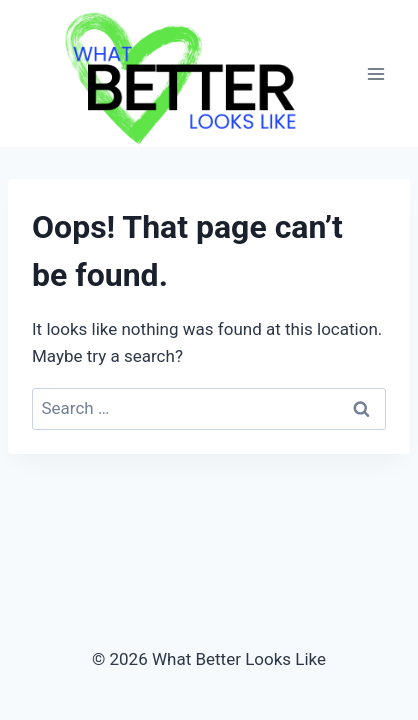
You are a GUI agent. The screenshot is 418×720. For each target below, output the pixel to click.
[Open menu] (375, 73)
